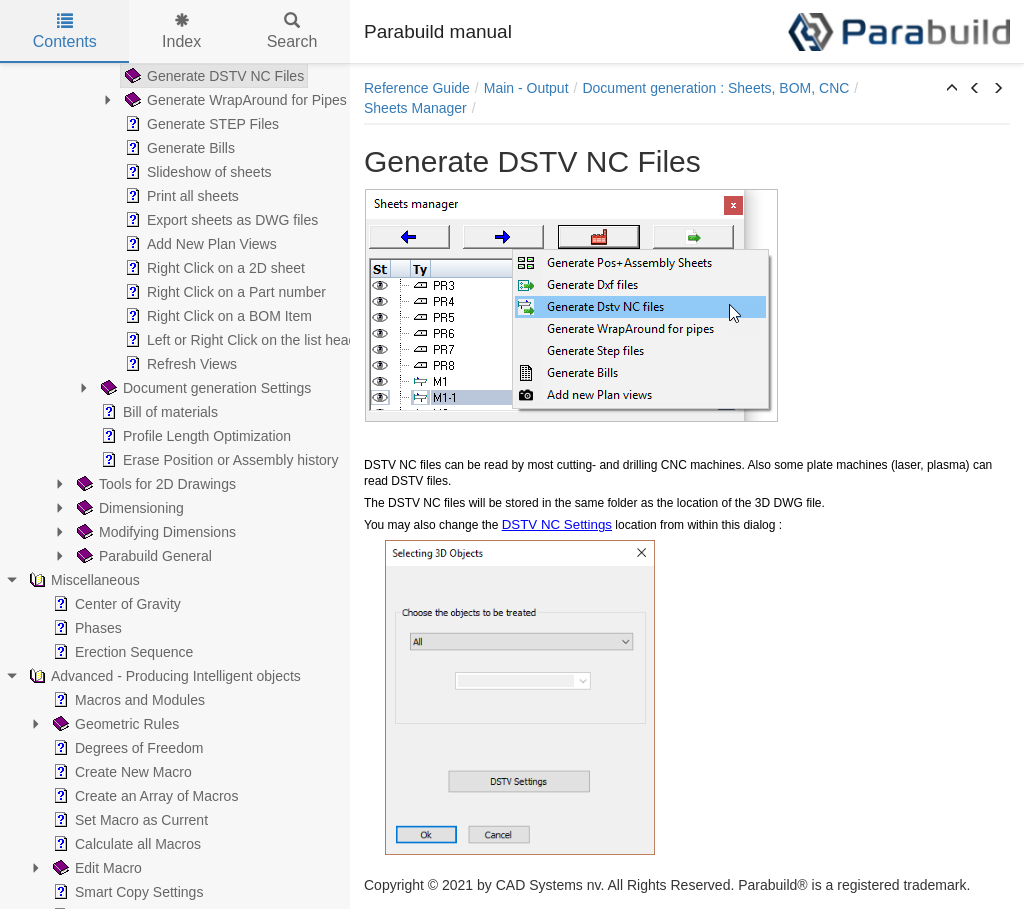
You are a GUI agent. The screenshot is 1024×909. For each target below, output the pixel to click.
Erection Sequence (121, 652)
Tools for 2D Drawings (154, 484)
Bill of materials (157, 412)
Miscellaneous (82, 580)
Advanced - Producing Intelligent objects (163, 676)
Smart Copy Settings (126, 892)
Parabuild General (142, 556)
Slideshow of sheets (196, 172)
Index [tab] (181, 31)
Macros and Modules (127, 700)
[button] (952, 89)
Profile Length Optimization (194, 436)
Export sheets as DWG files (219, 220)
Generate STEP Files (200, 124)
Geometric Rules (114, 724)
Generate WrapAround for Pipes (234, 100)
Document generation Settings (204, 388)
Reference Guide (417, 88)
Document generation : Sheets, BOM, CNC (715, 88)
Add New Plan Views (199, 244)
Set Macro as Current (128, 820)
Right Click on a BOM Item (216, 316)
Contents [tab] (65, 31)
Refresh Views (179, 364)
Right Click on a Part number (223, 292)
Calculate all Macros (125, 844)
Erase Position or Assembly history (218, 460)
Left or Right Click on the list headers (248, 340)
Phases (85, 628)
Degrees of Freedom (126, 748)
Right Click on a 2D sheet (213, 268)
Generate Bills (178, 148)
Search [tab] (292, 31)
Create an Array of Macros (143, 796)
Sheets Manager (415, 108)
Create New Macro (120, 772)
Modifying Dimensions (154, 532)
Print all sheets (180, 196)
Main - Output (526, 88)
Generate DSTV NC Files (212, 76)
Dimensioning (128, 508)
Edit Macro (95, 868)
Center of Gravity (115, 604)
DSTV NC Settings (557, 524)
